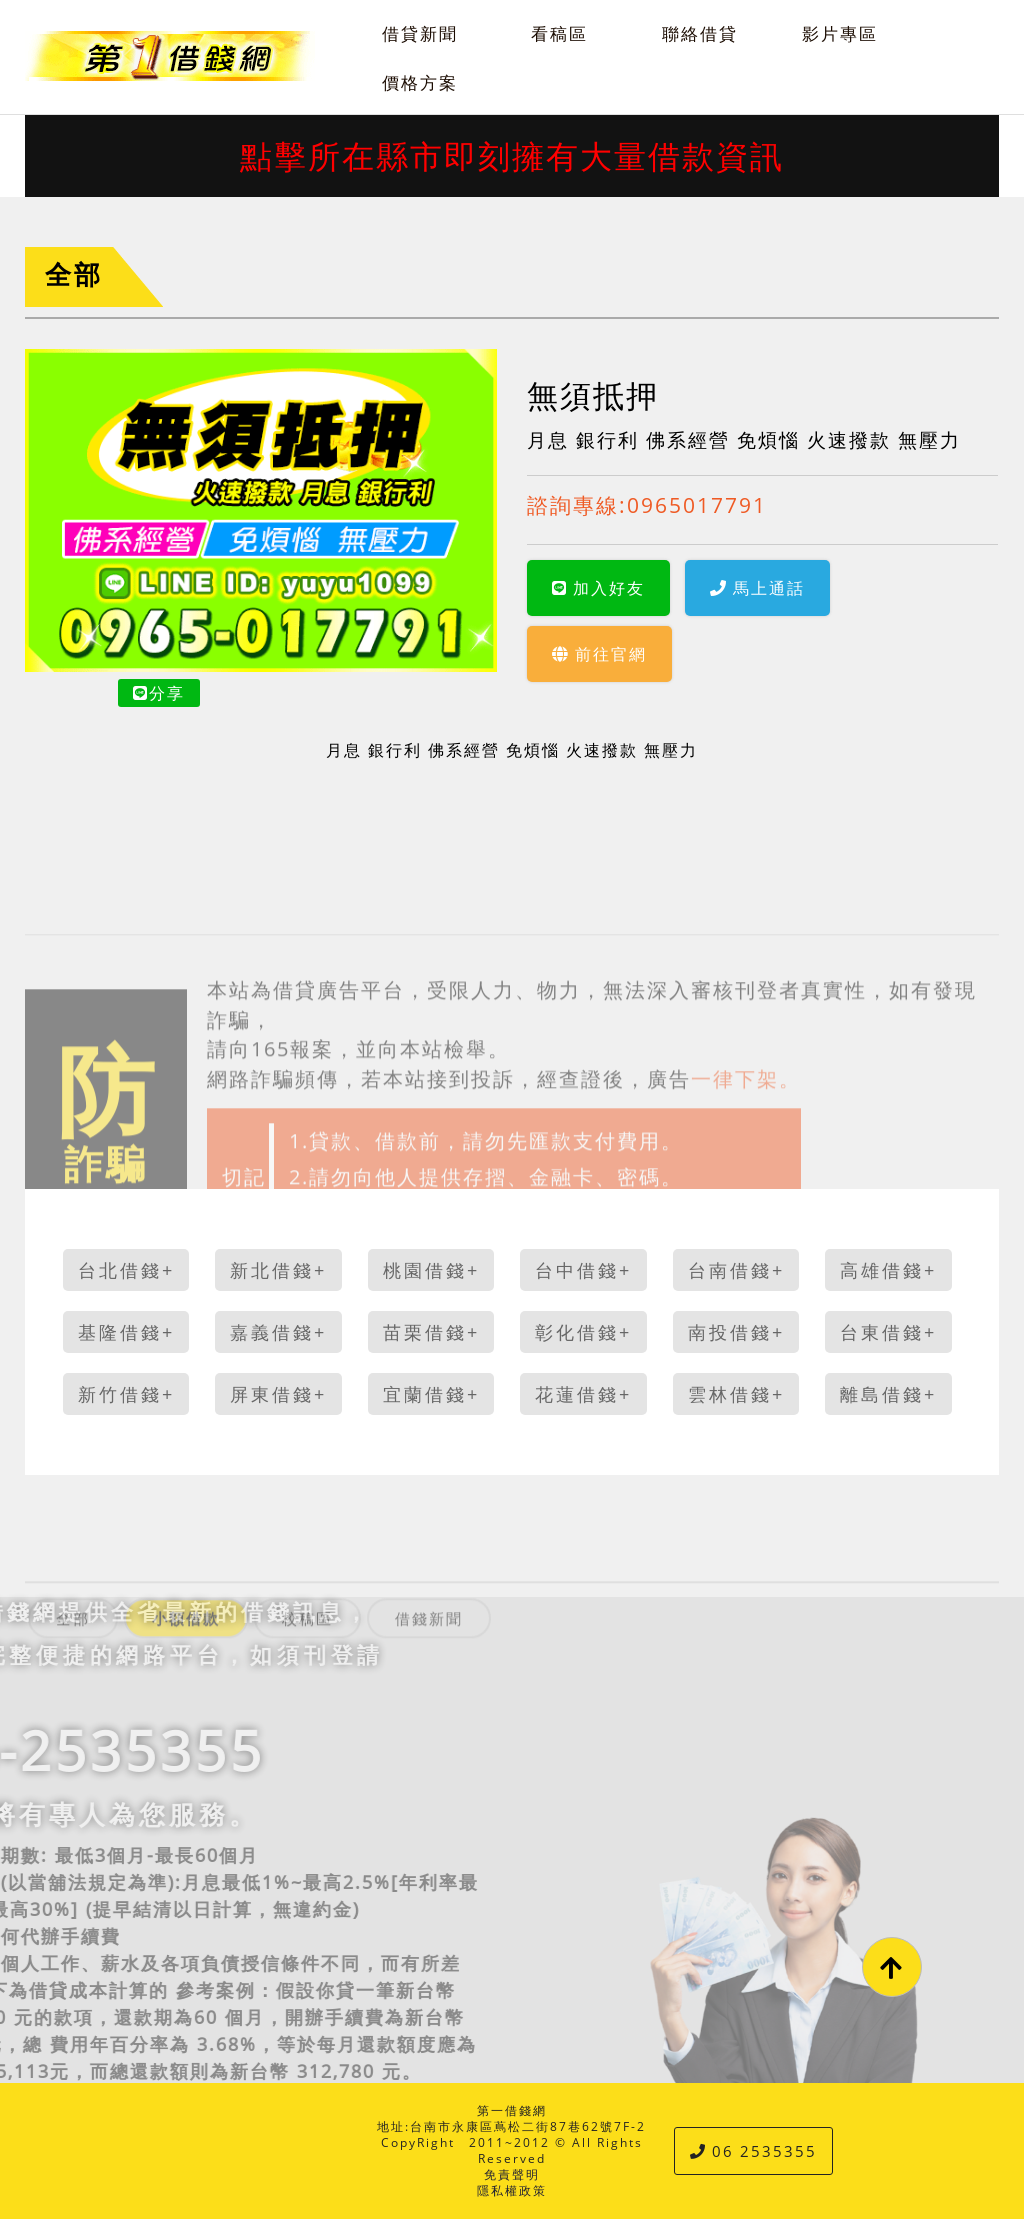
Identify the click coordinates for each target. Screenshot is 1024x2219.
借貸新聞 (420, 33)
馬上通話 (757, 588)
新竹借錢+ (126, 1394)
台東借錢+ (888, 1332)
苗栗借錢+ (431, 1332)
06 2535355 (753, 2151)
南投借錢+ (736, 1332)
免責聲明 (512, 2174)
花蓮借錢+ (583, 1394)
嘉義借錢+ (278, 1332)
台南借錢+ (736, 1270)
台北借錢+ (126, 1270)
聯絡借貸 (700, 33)
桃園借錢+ (431, 1270)
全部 (74, 274)
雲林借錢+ (736, 1394)
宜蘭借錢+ (431, 1394)
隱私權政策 (512, 2190)
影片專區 (840, 33)
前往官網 (599, 654)
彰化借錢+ (583, 1332)
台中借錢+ (583, 1270)
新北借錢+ (278, 1270)
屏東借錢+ (278, 1394)
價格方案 (420, 82)
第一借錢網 (512, 2110)
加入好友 (598, 588)
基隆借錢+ (126, 1332)
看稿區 (559, 33)
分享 (159, 693)
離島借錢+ (888, 1394)
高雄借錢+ (888, 1270)
